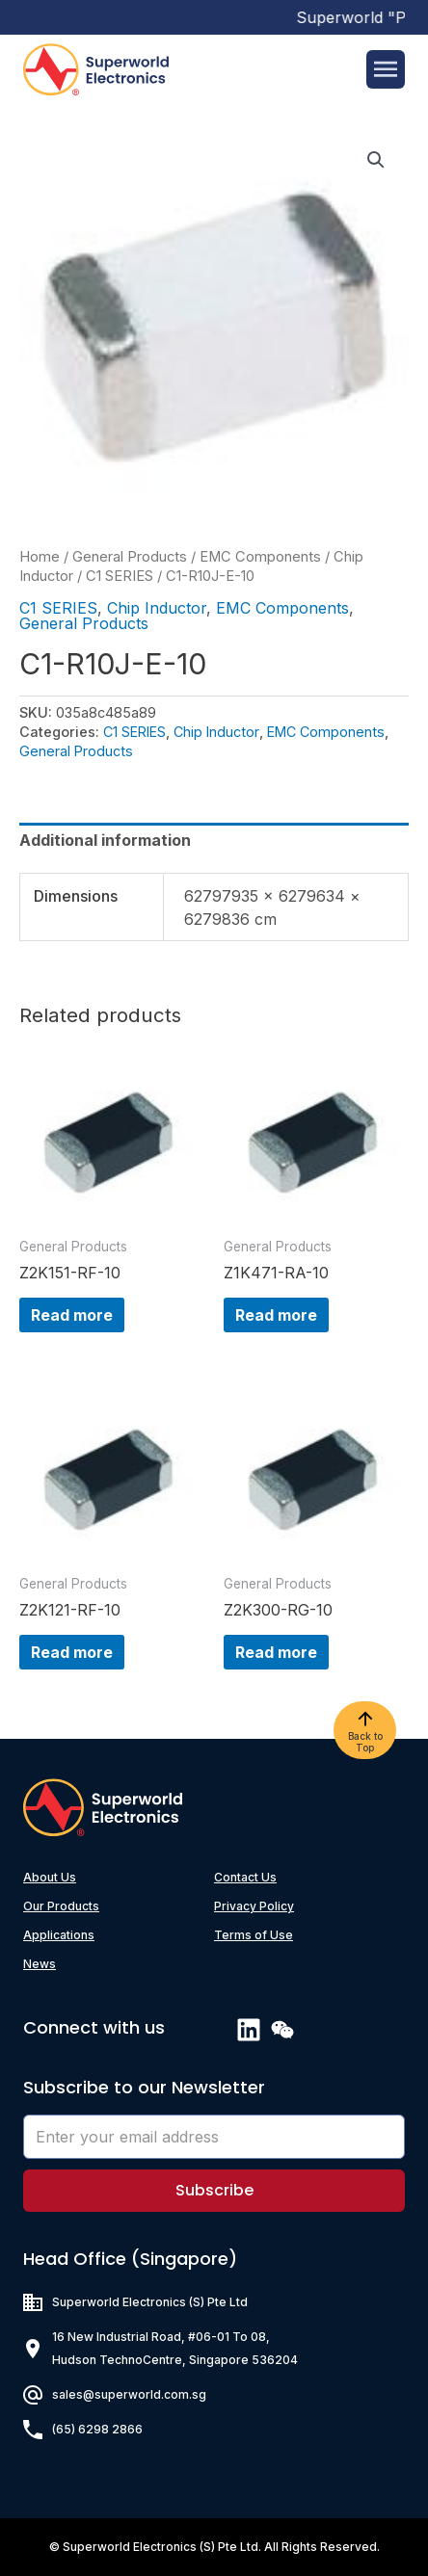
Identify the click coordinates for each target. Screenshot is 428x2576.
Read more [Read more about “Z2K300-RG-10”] (276, 1652)
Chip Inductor (156, 608)
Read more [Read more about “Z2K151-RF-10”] (72, 1315)
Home (39, 556)
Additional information (105, 840)
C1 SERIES (119, 576)
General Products (129, 556)
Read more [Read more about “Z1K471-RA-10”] (276, 1315)
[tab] (214, 840)
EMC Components (260, 556)
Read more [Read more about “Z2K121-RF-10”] (72, 1652)
